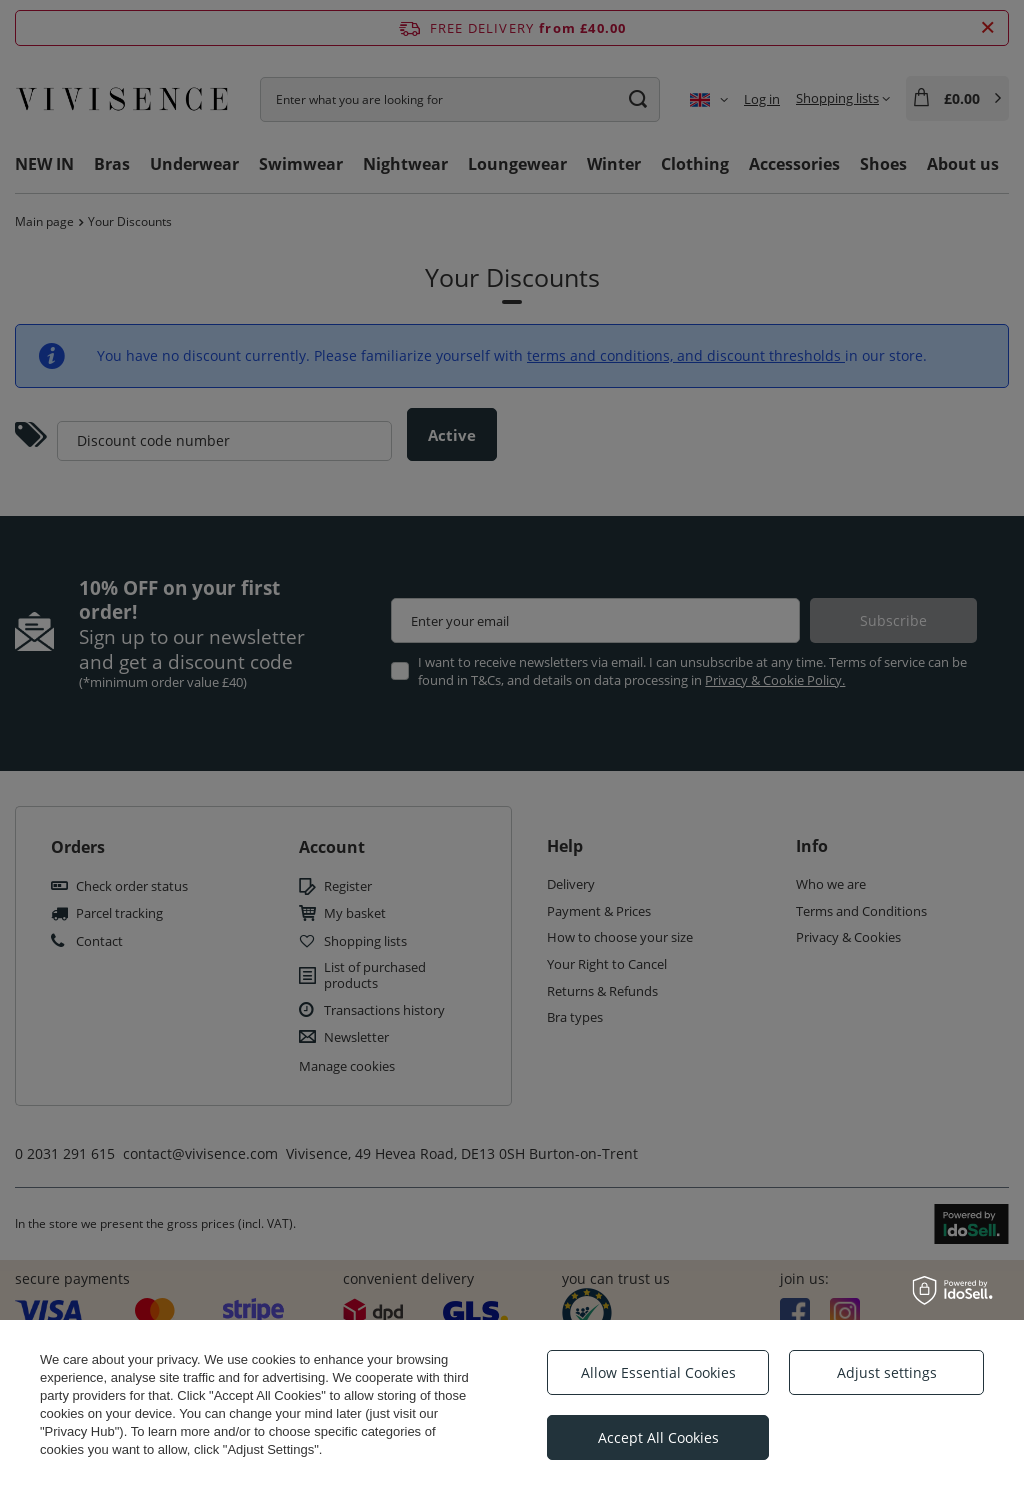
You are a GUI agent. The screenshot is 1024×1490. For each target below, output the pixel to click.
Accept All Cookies (658, 1437)
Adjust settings (887, 1372)
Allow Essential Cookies (658, 1372)
